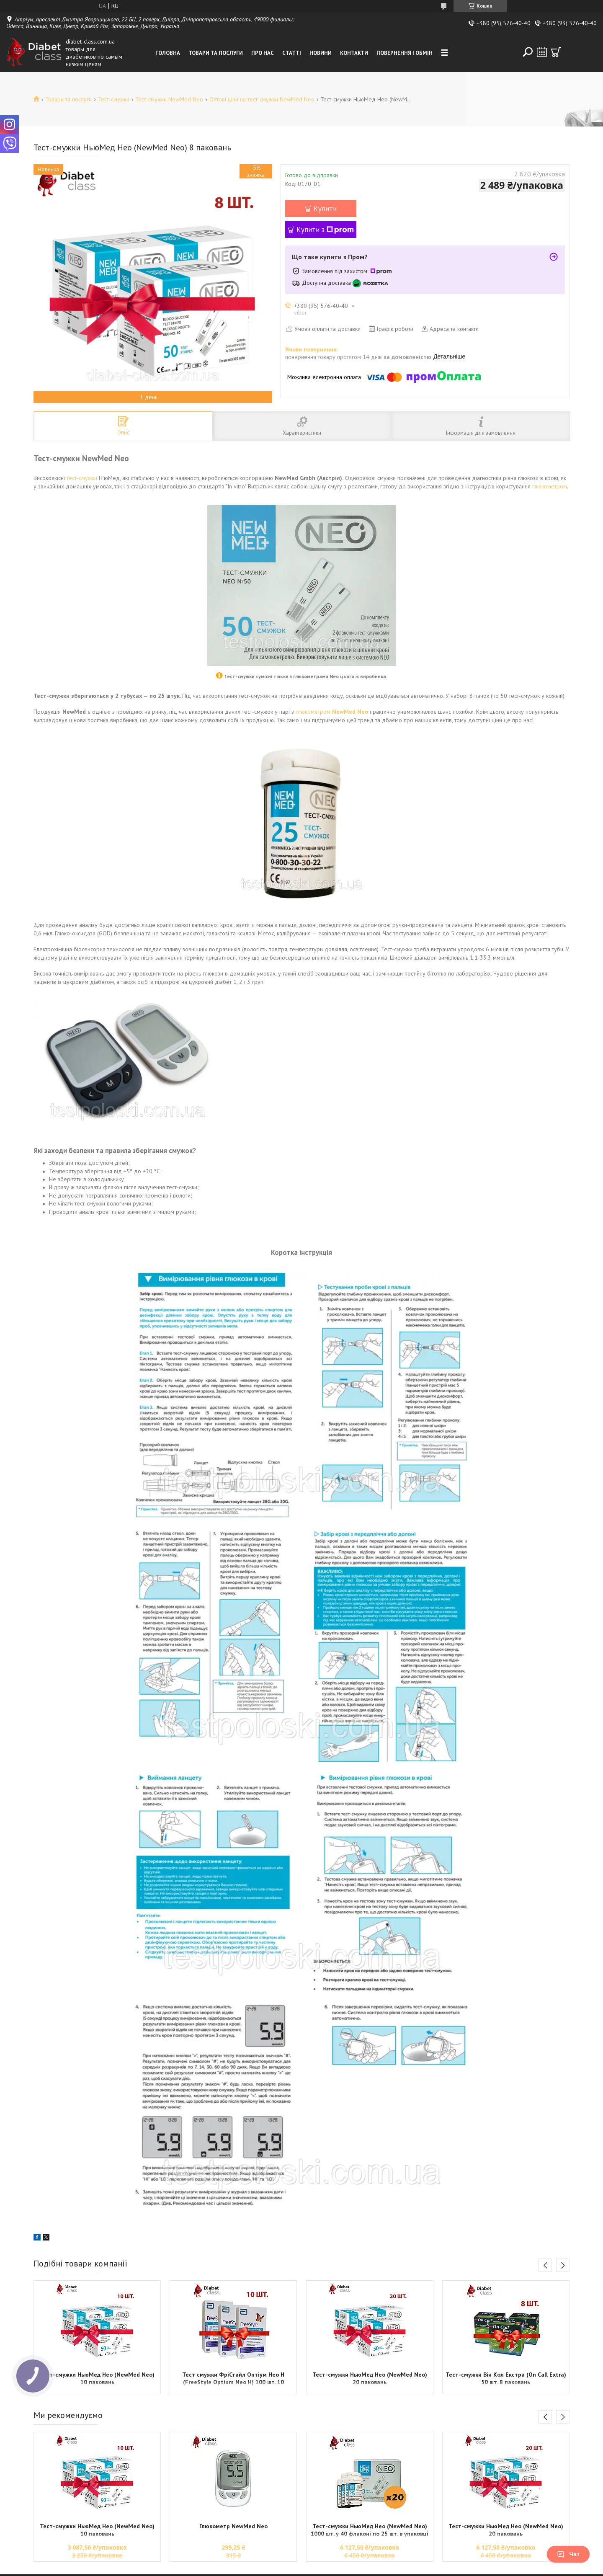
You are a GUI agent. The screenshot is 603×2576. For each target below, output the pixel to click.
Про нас (262, 53)
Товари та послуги (215, 53)
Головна (167, 53)
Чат (568, 2554)
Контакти (354, 53)
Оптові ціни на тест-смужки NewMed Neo (261, 99)
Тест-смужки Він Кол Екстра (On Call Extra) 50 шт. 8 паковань (506, 2378)
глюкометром (549, 486)
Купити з (325, 229)
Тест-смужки (113, 99)
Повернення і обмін (404, 53)
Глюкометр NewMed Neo (233, 2526)
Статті (291, 53)
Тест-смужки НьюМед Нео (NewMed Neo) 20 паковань (369, 2378)
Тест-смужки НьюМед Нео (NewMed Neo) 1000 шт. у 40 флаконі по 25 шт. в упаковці (369, 2529)
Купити (325, 208)
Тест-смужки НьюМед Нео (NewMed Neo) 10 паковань (97, 2378)
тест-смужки (82, 478)
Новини (320, 53)
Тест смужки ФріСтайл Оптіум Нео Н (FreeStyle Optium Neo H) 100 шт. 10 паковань (233, 2379)
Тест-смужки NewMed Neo (169, 99)
